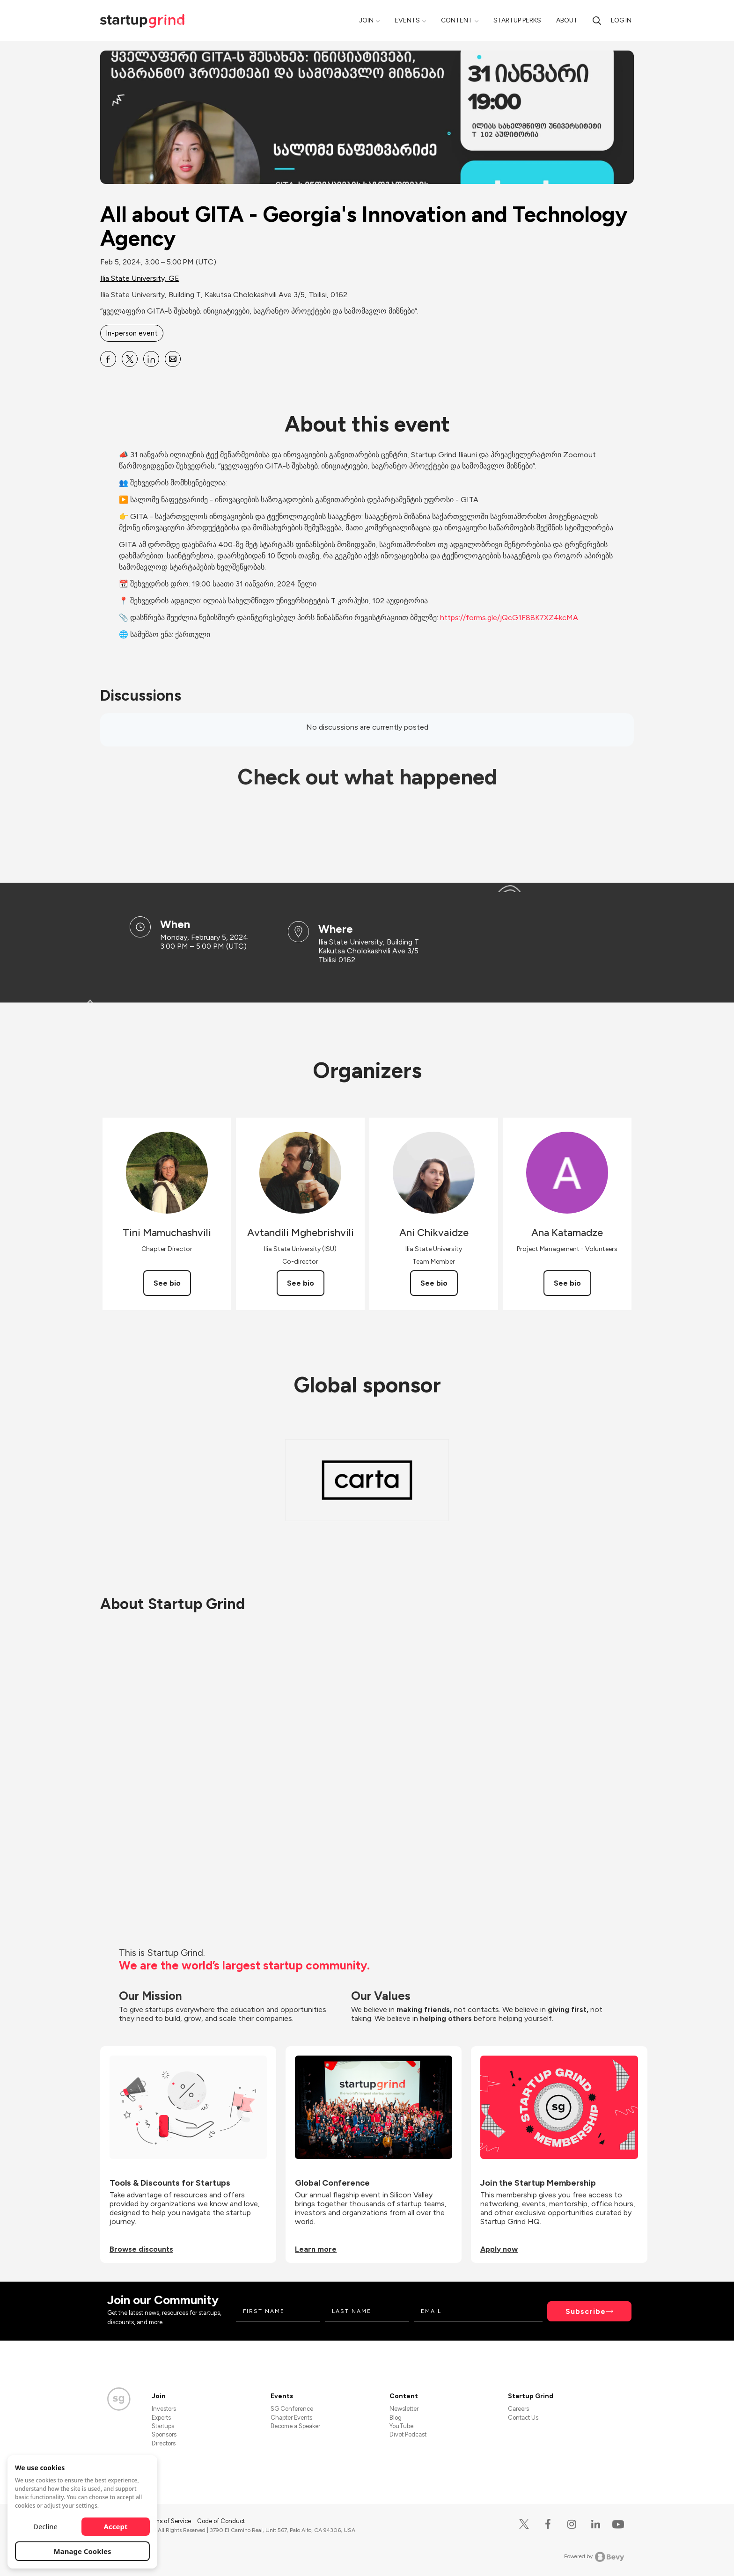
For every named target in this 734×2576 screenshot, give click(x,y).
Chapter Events (291, 2417)
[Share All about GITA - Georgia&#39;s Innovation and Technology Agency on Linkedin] (151, 359)
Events (407, 20)
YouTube (401, 2426)
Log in (621, 20)
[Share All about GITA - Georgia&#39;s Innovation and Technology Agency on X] (129, 359)
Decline (45, 2526)
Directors (164, 2443)
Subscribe (585, 2311)
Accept (116, 2526)
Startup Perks (517, 20)
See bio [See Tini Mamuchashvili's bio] (167, 1283)
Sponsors (164, 2434)
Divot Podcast (407, 2434)
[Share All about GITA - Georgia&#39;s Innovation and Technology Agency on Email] (172, 359)
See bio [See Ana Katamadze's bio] (567, 1283)
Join (366, 20)
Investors (164, 2408)
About (567, 20)
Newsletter (403, 2408)
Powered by (594, 2557)
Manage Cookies (82, 2551)
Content (456, 20)
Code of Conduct (221, 2521)
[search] (596, 20)
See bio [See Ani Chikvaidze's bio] (434, 1283)
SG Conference (292, 2408)
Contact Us (523, 2417)
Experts (161, 2417)
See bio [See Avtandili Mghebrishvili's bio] (300, 1283)
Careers (518, 2408)
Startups (163, 2426)
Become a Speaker (295, 2426)
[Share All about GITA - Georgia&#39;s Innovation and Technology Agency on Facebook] (108, 359)
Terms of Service (169, 2521)
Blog (395, 2417)
